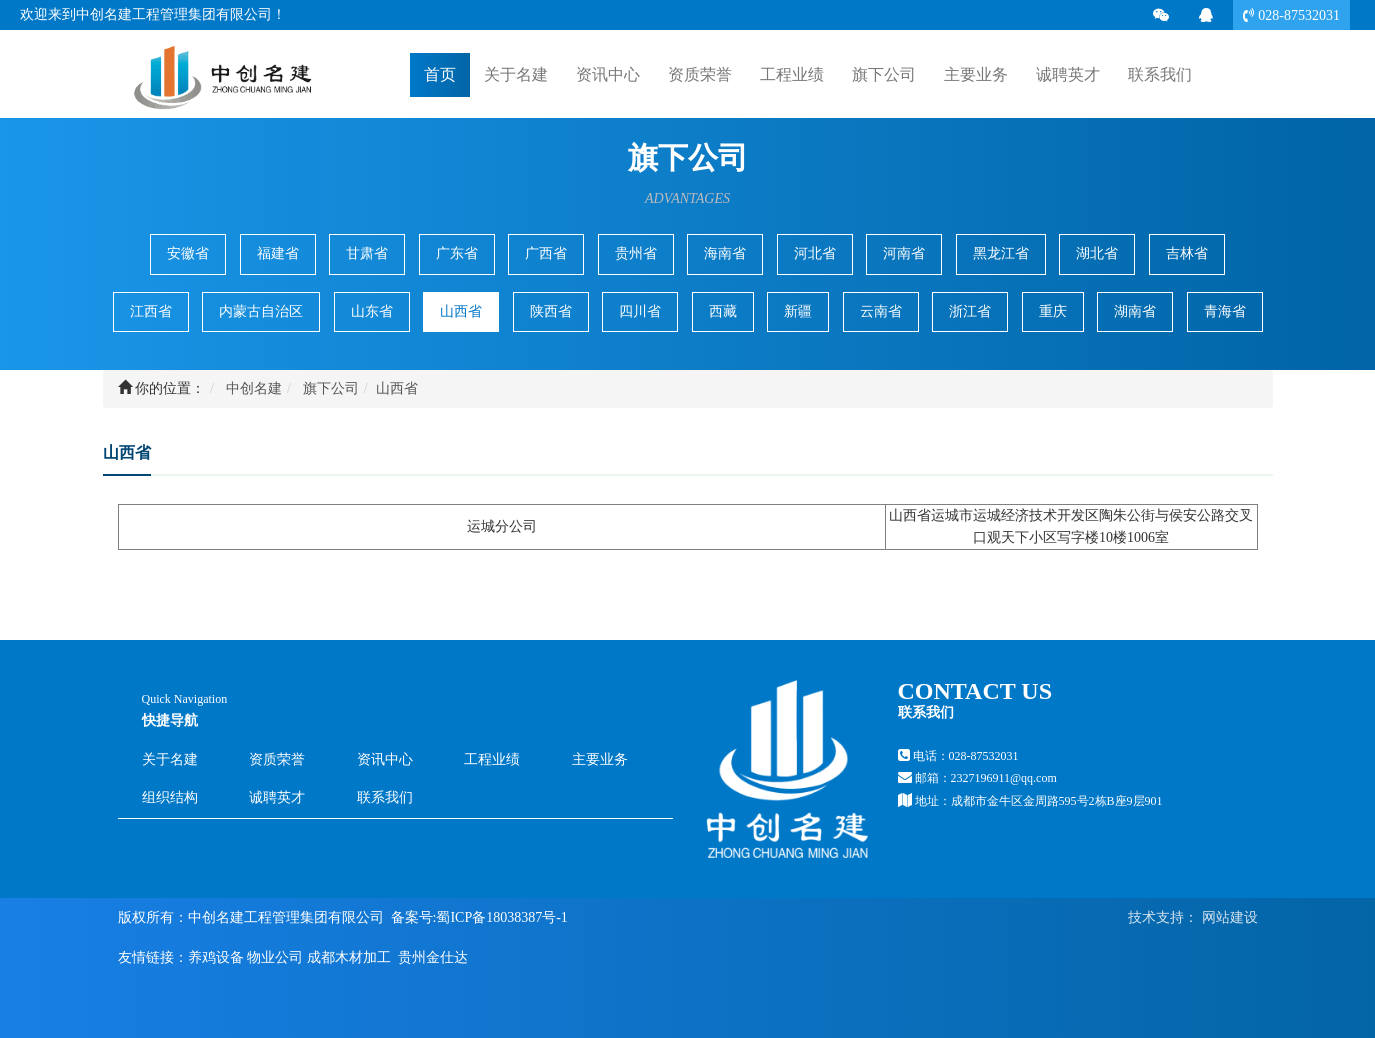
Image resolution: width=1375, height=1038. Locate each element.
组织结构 (170, 797)
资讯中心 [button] (608, 74)
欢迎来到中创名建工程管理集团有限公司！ (153, 14)
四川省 (640, 311)
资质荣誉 (700, 74)
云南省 (881, 311)
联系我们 (385, 797)
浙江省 (970, 311)
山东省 (372, 311)
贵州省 (636, 253)
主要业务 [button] (976, 74)
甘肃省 (367, 253)
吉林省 (1187, 253)
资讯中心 (385, 759)
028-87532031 (1297, 15)
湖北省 (1097, 253)
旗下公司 (331, 388)
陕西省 (551, 311)
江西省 (151, 311)
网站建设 (1228, 917)
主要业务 (600, 759)
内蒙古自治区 (261, 311)
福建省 (278, 253)
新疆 (798, 311)
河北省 (815, 253)
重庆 (1053, 311)
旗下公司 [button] (884, 74)
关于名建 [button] (516, 74)
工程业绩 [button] (792, 74)
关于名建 (170, 759)
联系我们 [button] (1160, 74)
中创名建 (254, 388)
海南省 (725, 253)
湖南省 (1135, 311)
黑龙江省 (1001, 253)
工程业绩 (492, 759)
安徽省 (188, 253)
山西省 (461, 311)
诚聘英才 (1068, 73)
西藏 (723, 311)
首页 (440, 73)
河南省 (904, 253)
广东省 (457, 253)
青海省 (1225, 311)
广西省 (546, 253)
